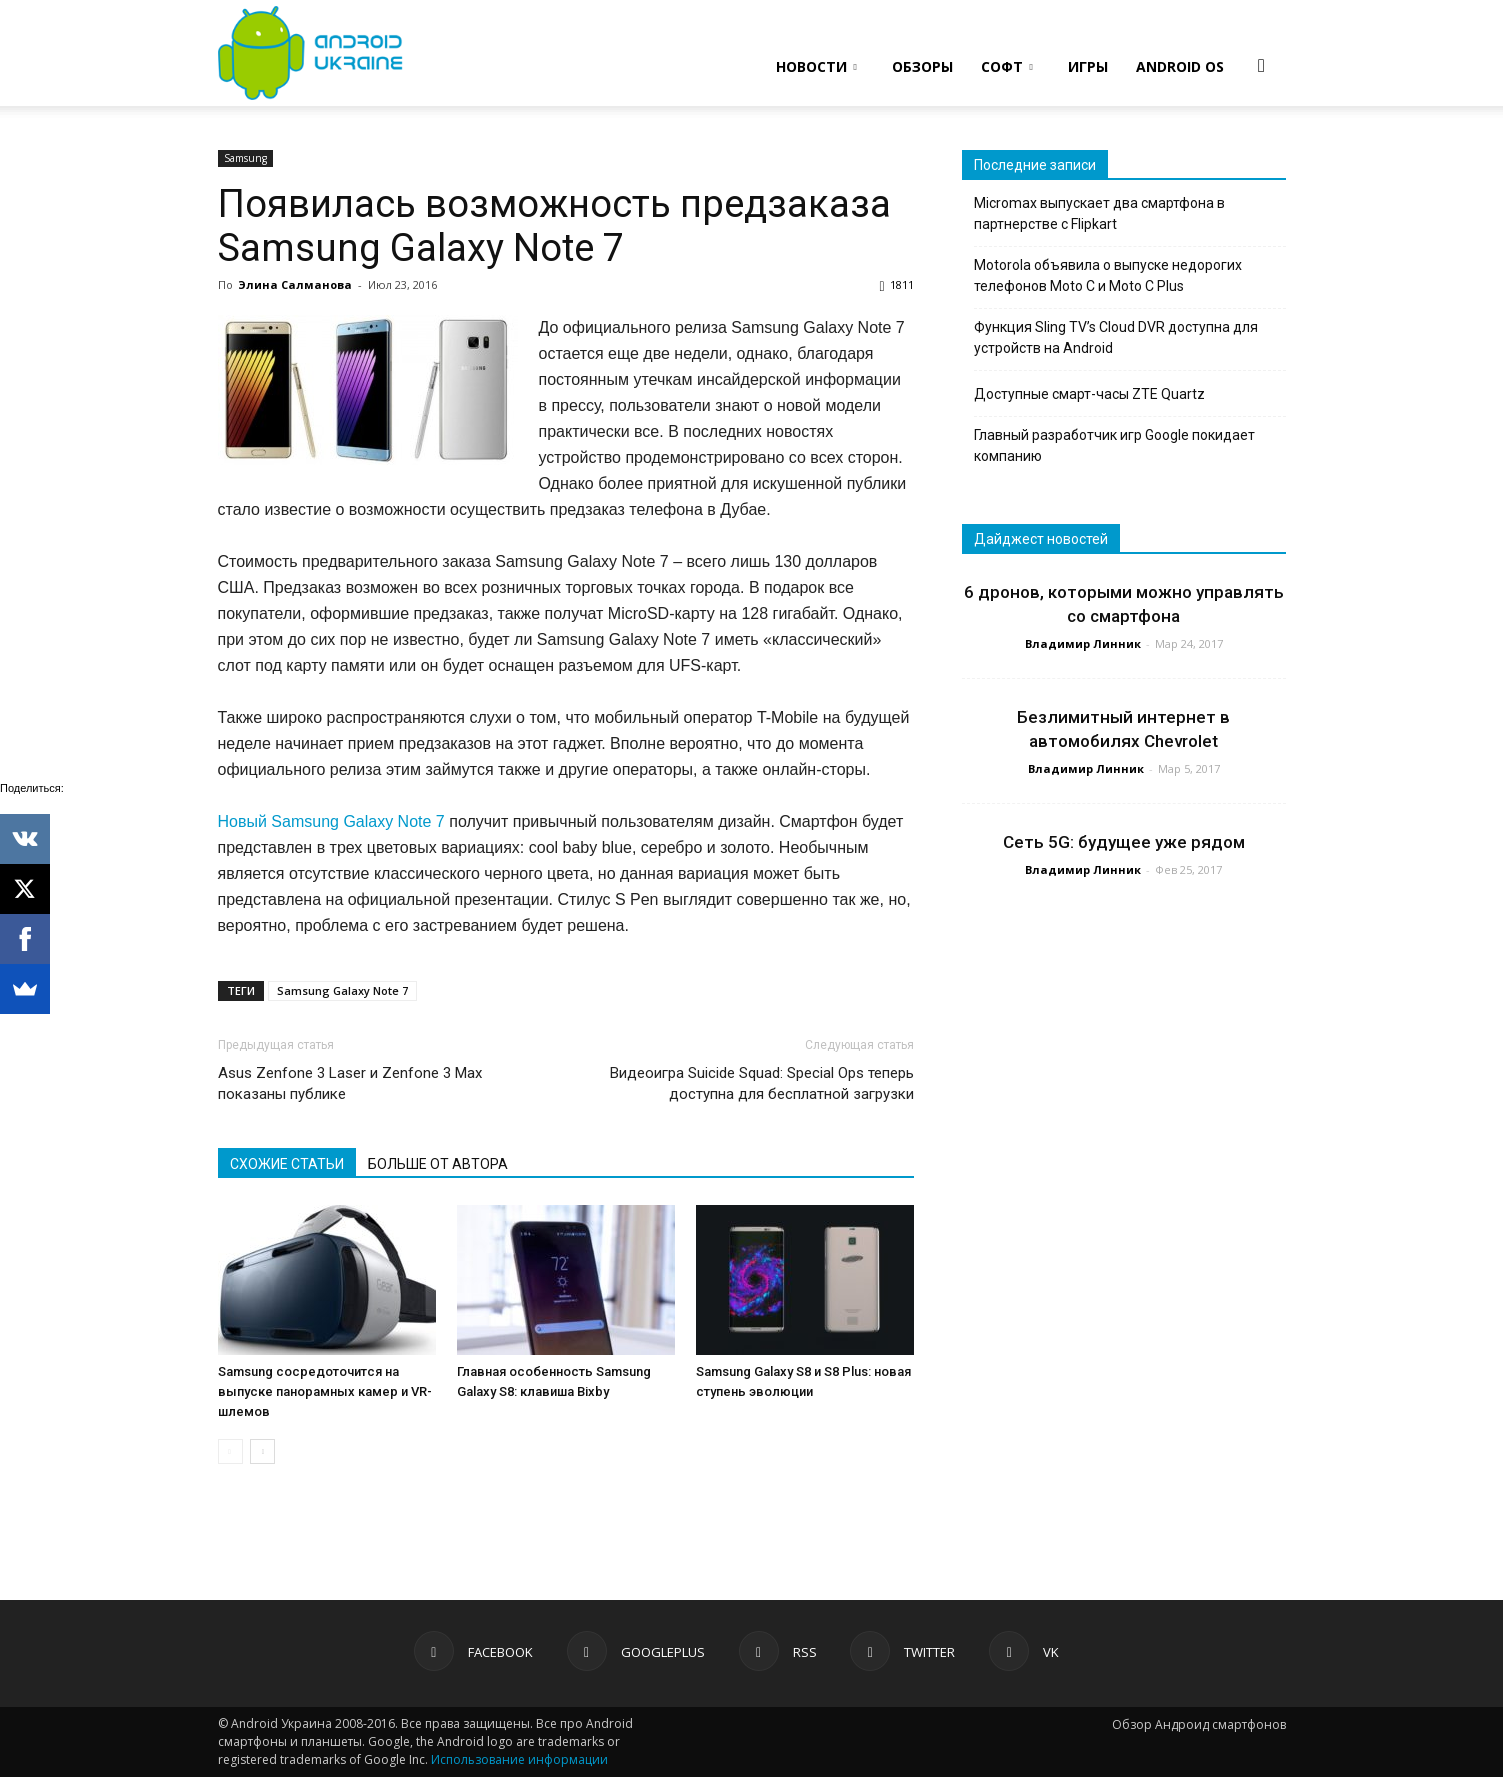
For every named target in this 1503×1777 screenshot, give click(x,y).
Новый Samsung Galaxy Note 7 (331, 821)
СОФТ (1007, 66)
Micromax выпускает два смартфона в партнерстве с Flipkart (1099, 213)
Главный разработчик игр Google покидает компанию (1114, 445)
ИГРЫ (1088, 66)
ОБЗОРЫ (922, 66)
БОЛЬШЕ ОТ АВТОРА (438, 1164)
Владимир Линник (1083, 643)
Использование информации (519, 1759)
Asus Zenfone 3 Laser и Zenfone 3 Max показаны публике (350, 1083)
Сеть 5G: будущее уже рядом (1124, 842)
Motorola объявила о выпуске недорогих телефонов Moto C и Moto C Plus (1108, 275)
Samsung (245, 158)
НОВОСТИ (816, 66)
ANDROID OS (1180, 66)
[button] (1262, 65)
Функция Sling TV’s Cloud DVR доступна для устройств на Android (1116, 337)
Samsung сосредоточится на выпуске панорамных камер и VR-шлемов (325, 1391)
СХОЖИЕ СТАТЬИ (287, 1164)
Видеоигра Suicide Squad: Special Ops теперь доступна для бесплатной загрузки (762, 1083)
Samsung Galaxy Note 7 (342, 990)
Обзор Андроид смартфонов (1199, 1724)
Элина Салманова (295, 284)
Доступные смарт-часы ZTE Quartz (1089, 394)
